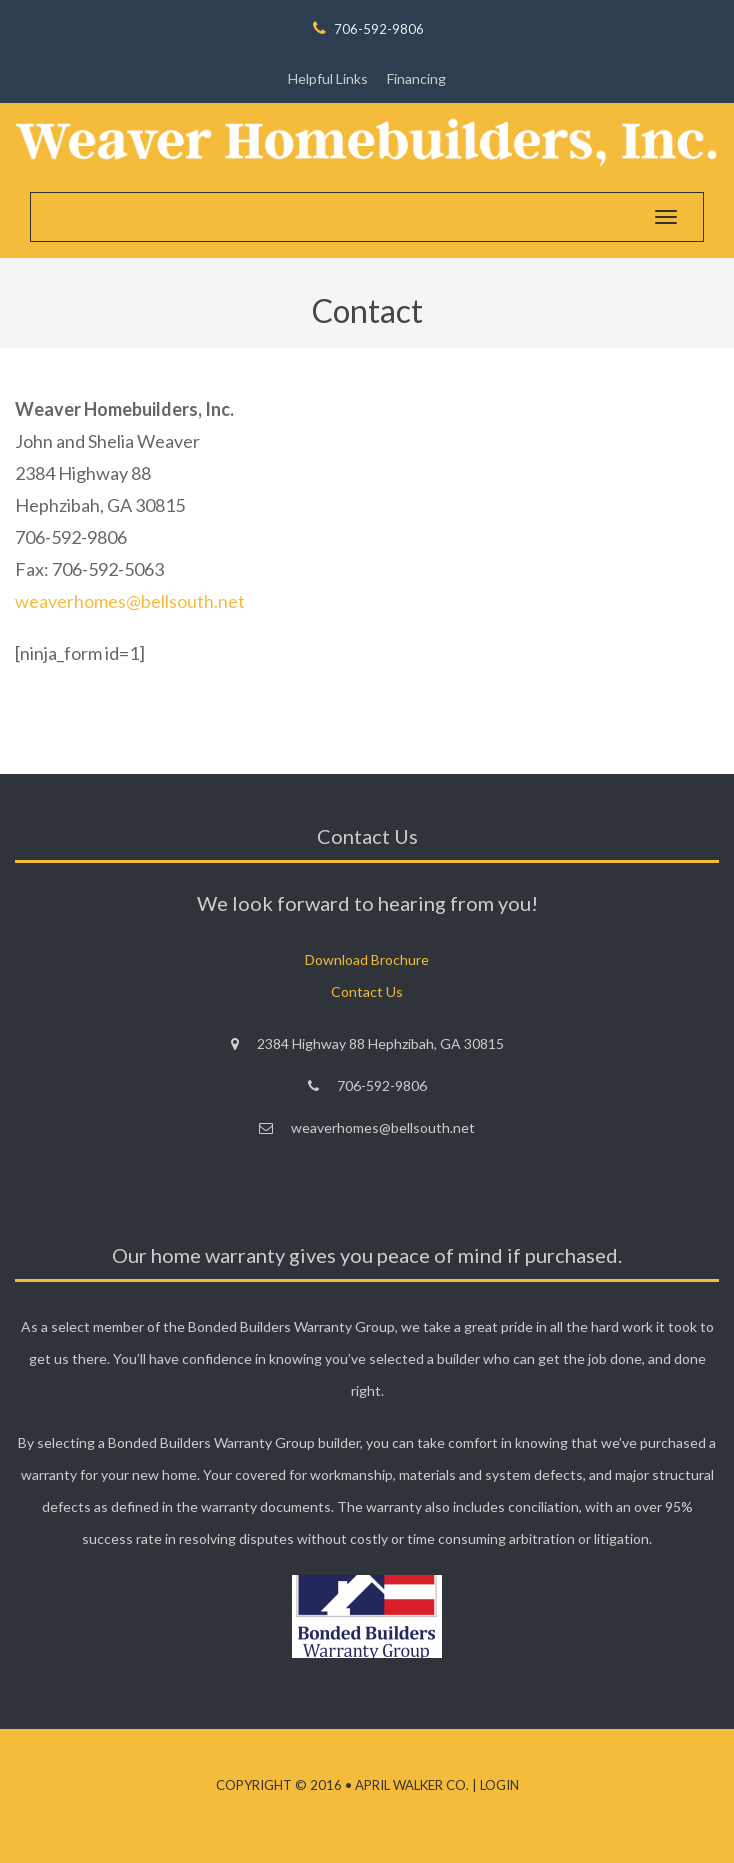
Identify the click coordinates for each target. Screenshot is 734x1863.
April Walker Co (410, 1785)
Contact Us (367, 991)
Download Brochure (367, 959)
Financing (416, 78)
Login (499, 1785)
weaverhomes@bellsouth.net (130, 601)
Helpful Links (328, 78)
